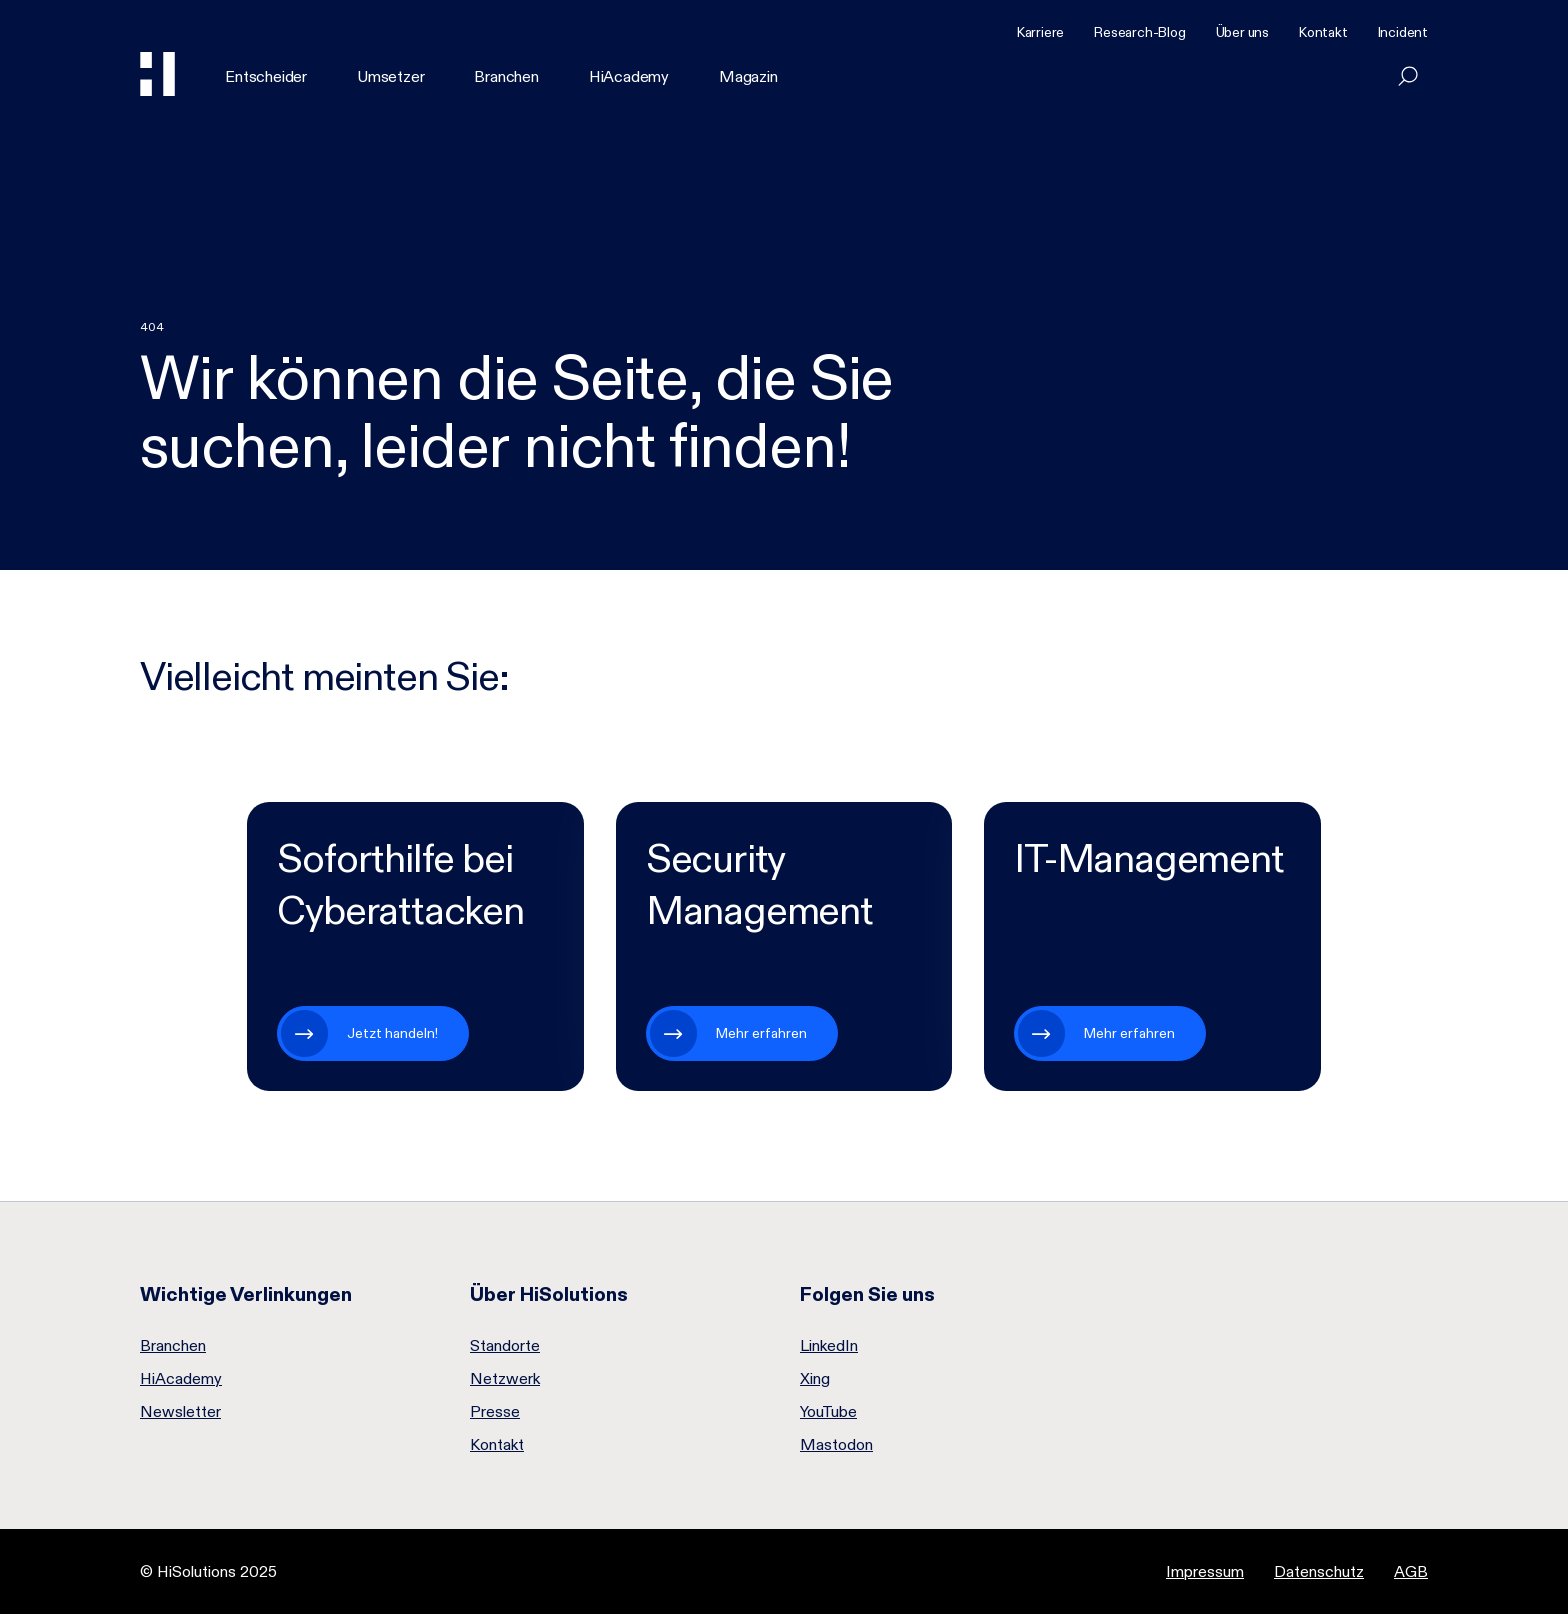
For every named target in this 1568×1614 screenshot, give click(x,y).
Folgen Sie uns (867, 1294)
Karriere (1040, 32)
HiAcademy (629, 76)
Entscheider (266, 76)
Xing (815, 1379)
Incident (1403, 32)
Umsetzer (390, 76)
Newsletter (180, 1412)
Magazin (748, 76)
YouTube (828, 1412)
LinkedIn (829, 1346)
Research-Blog (1139, 32)
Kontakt (1323, 32)
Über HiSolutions (549, 1294)
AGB (1411, 1571)
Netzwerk (505, 1379)
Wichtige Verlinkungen (246, 1294)
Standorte (505, 1346)
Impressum (1205, 1571)
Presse (495, 1412)
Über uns (1242, 32)
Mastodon (836, 1445)
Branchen (506, 76)
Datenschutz (1319, 1571)
